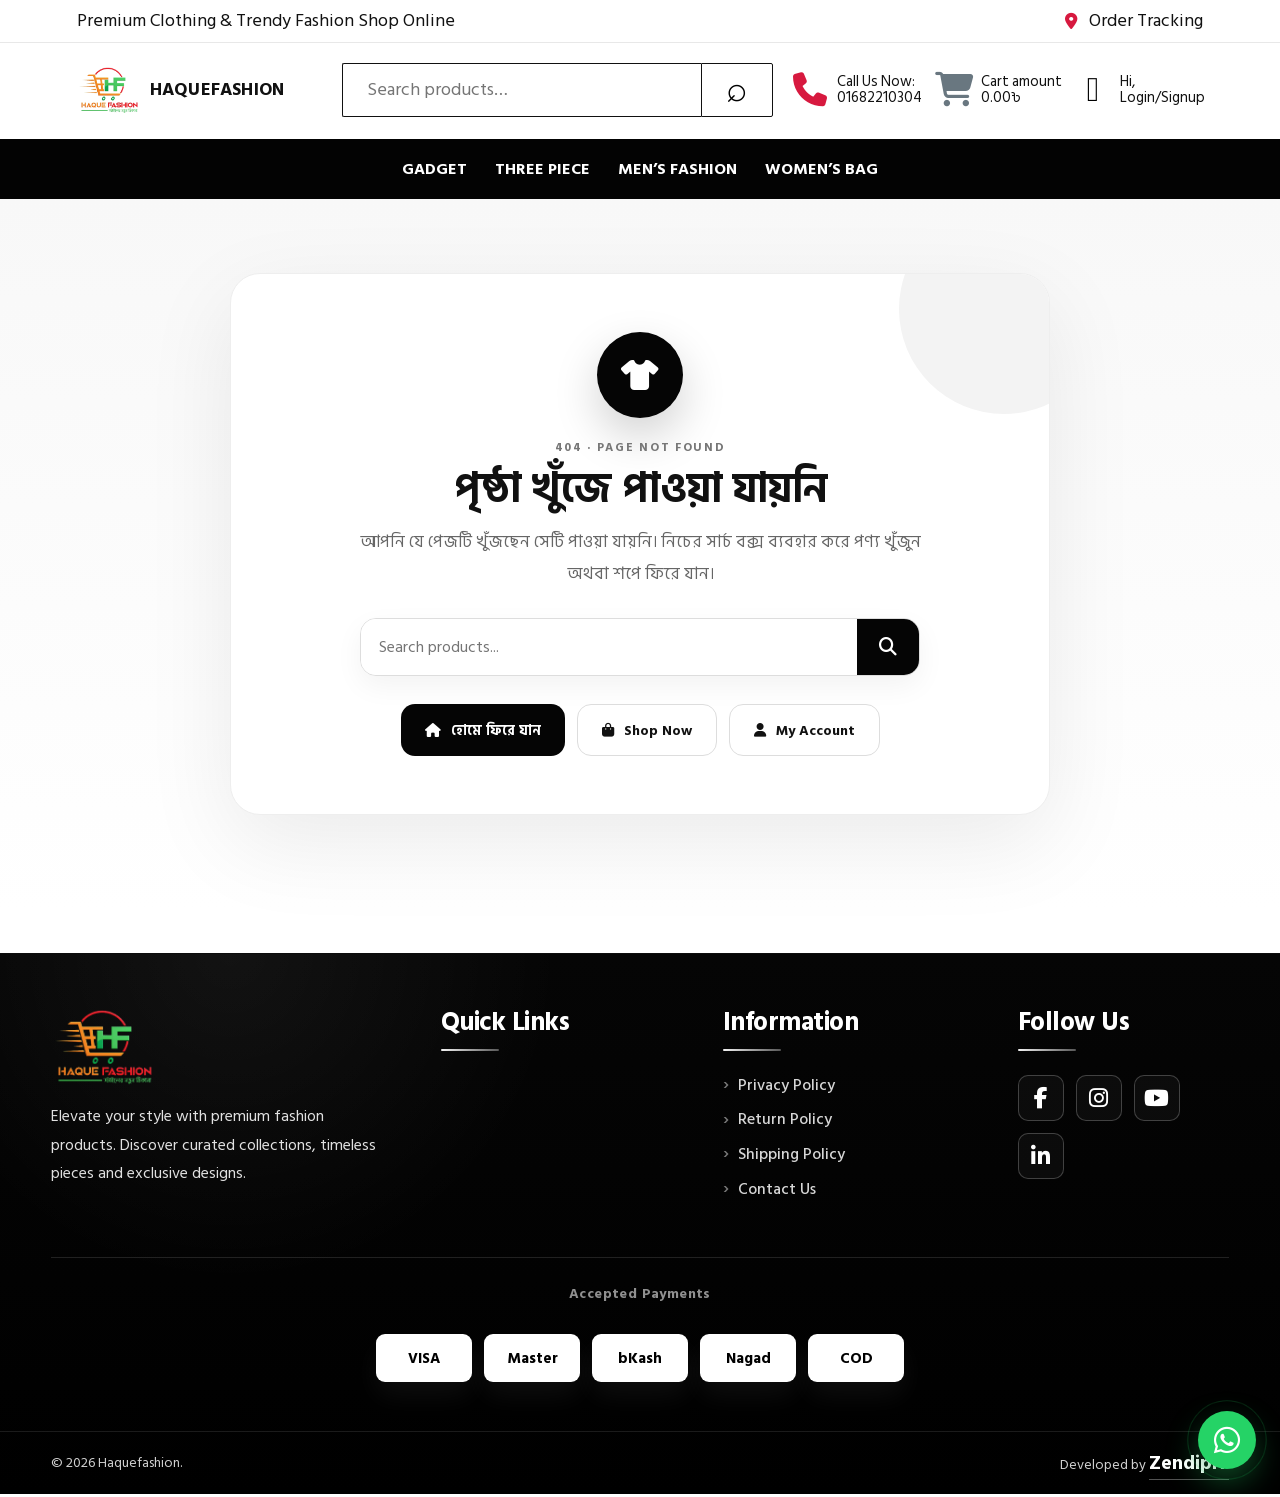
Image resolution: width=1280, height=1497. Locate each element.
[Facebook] (1041, 1098)
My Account (804, 730)
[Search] (888, 647)
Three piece (542, 169)
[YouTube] (1157, 1098)
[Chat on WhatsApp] (1227, 1440)
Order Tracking (1134, 21)
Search (737, 90)
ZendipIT (1183, 1464)
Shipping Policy (791, 1155)
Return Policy (785, 1120)
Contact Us (777, 1190)
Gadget (434, 169)
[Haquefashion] (180, 89)
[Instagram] (1099, 1098)
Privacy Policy (786, 1086)
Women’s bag (821, 169)
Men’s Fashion (677, 169)
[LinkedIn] (1041, 1156)
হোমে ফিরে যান (483, 730)
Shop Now (647, 730)
